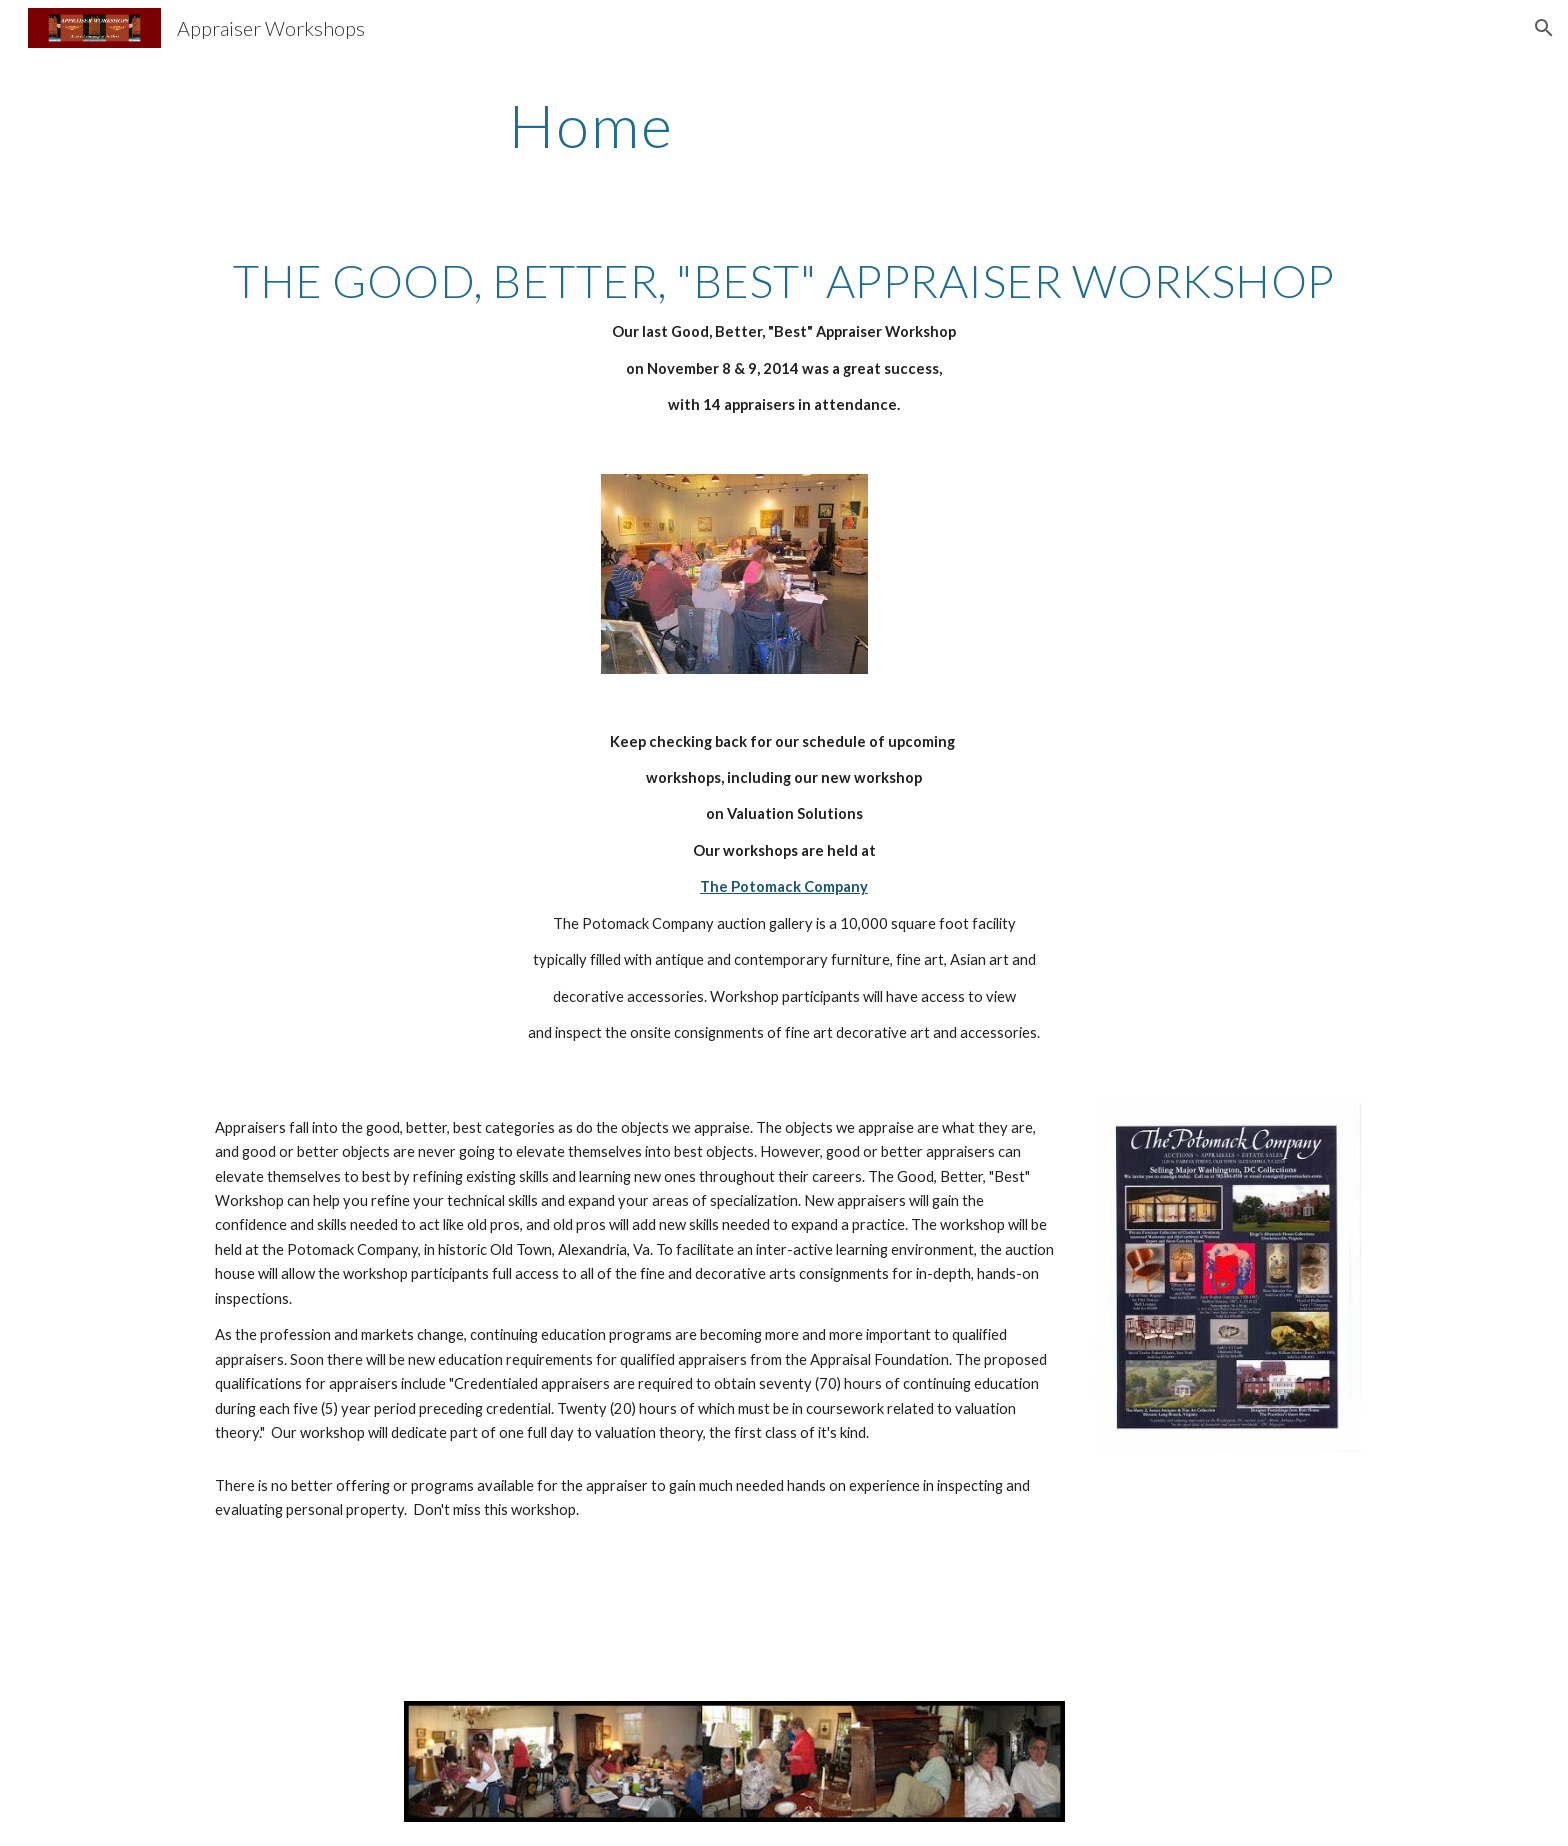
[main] (592, 125)
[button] (1544, 28)
